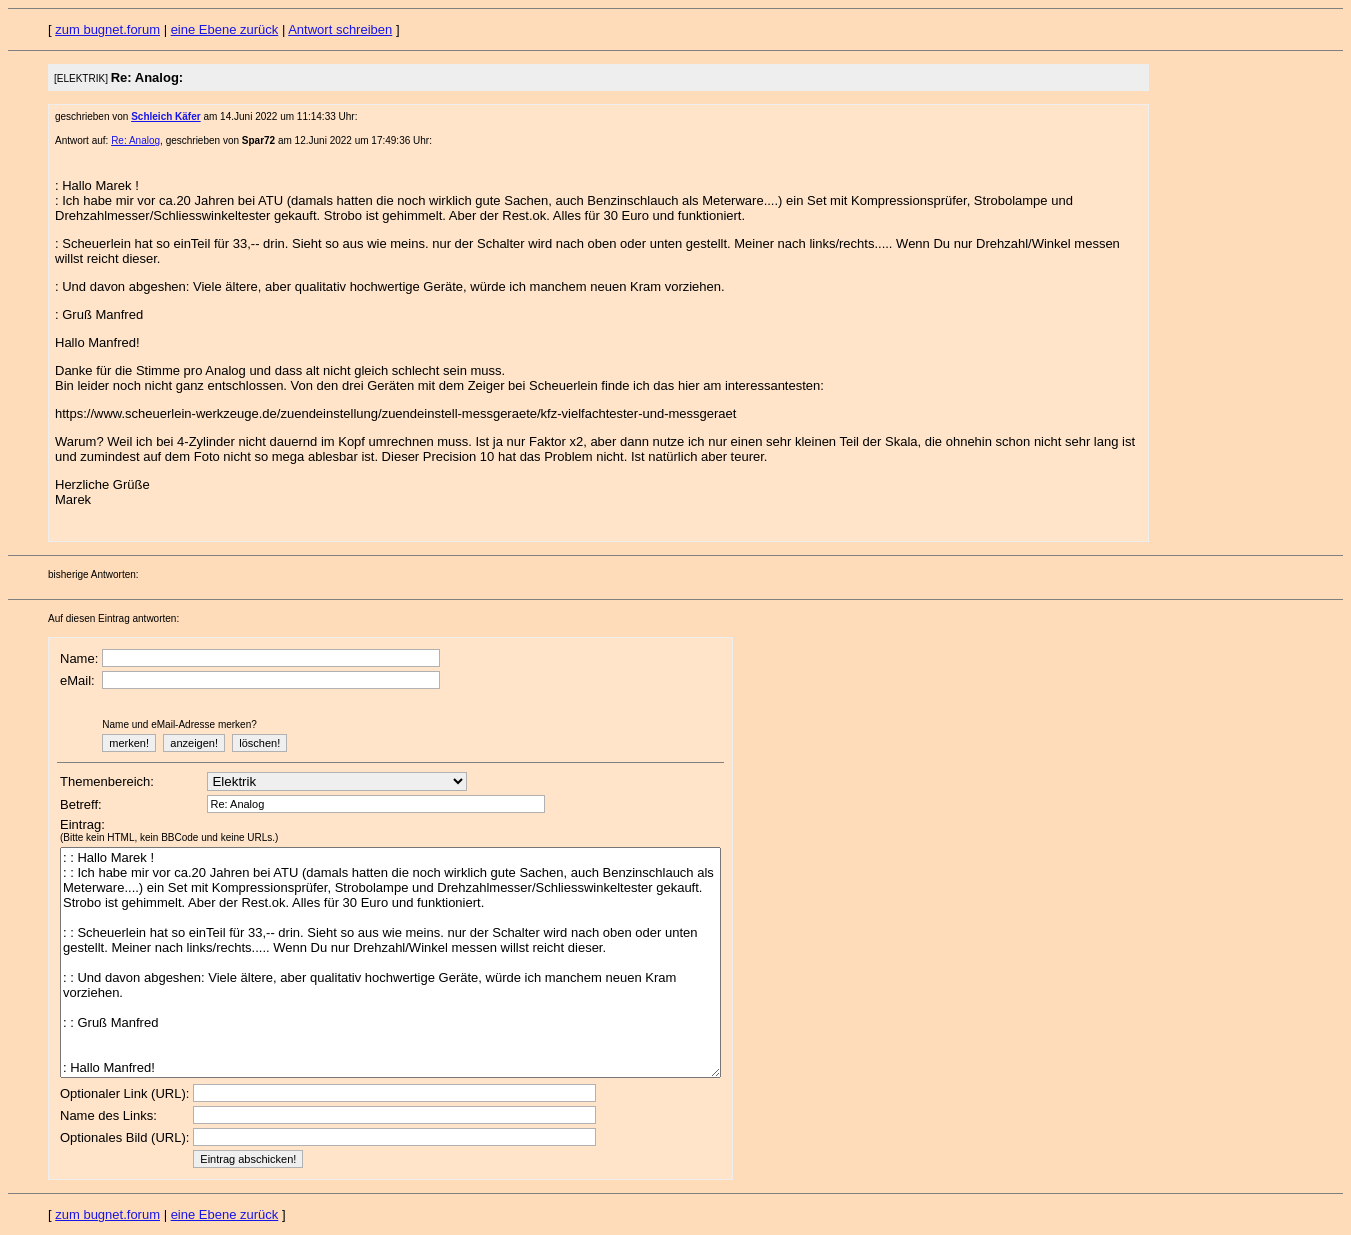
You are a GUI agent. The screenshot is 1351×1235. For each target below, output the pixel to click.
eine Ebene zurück (225, 29)
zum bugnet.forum (107, 29)
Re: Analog (135, 140)
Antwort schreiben (340, 29)
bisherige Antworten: (93, 574)
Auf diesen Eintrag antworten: (113, 618)
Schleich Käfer (165, 116)
